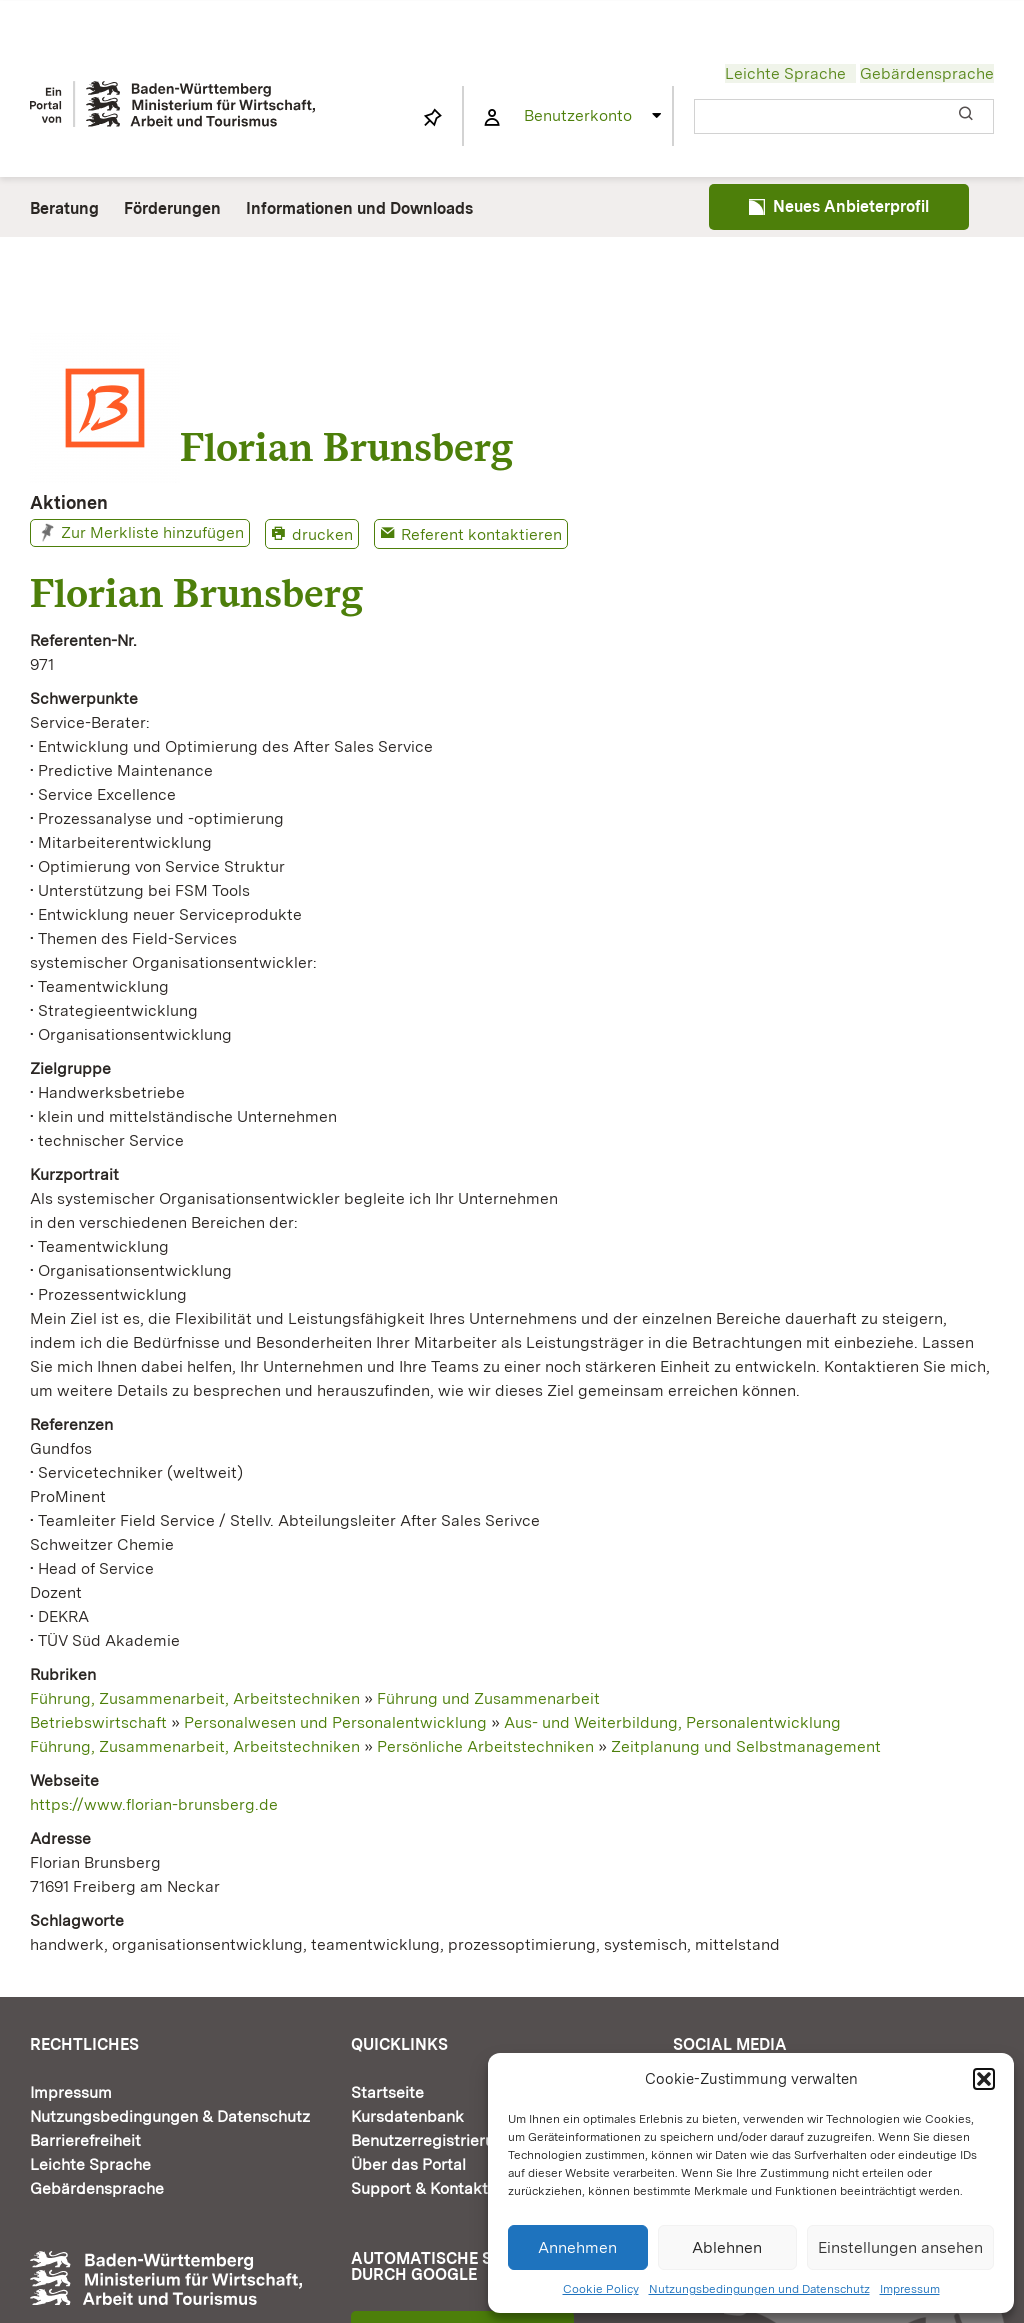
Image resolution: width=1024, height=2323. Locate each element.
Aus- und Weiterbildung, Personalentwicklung (672, 1722)
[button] (984, 2079)
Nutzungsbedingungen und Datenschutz (759, 2289)
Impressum (910, 2289)
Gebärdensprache (927, 73)
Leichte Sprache (785, 73)
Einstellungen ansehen (900, 2247)
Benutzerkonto (578, 115)
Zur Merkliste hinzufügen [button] (152, 532)
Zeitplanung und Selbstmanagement (746, 1746)
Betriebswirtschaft (98, 1722)
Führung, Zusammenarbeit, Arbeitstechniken (195, 1698)
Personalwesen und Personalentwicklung (335, 1722)
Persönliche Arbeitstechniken (485, 1746)
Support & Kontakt (419, 2188)
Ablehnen (727, 2247)
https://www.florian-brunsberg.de (154, 1804)
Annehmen (577, 2247)
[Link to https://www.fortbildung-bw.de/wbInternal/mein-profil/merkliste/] (433, 118)
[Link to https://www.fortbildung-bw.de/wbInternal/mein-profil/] (492, 118)
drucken (322, 534)
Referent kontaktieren (481, 534)
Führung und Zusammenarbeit (488, 1698)
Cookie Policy (601, 2289)
